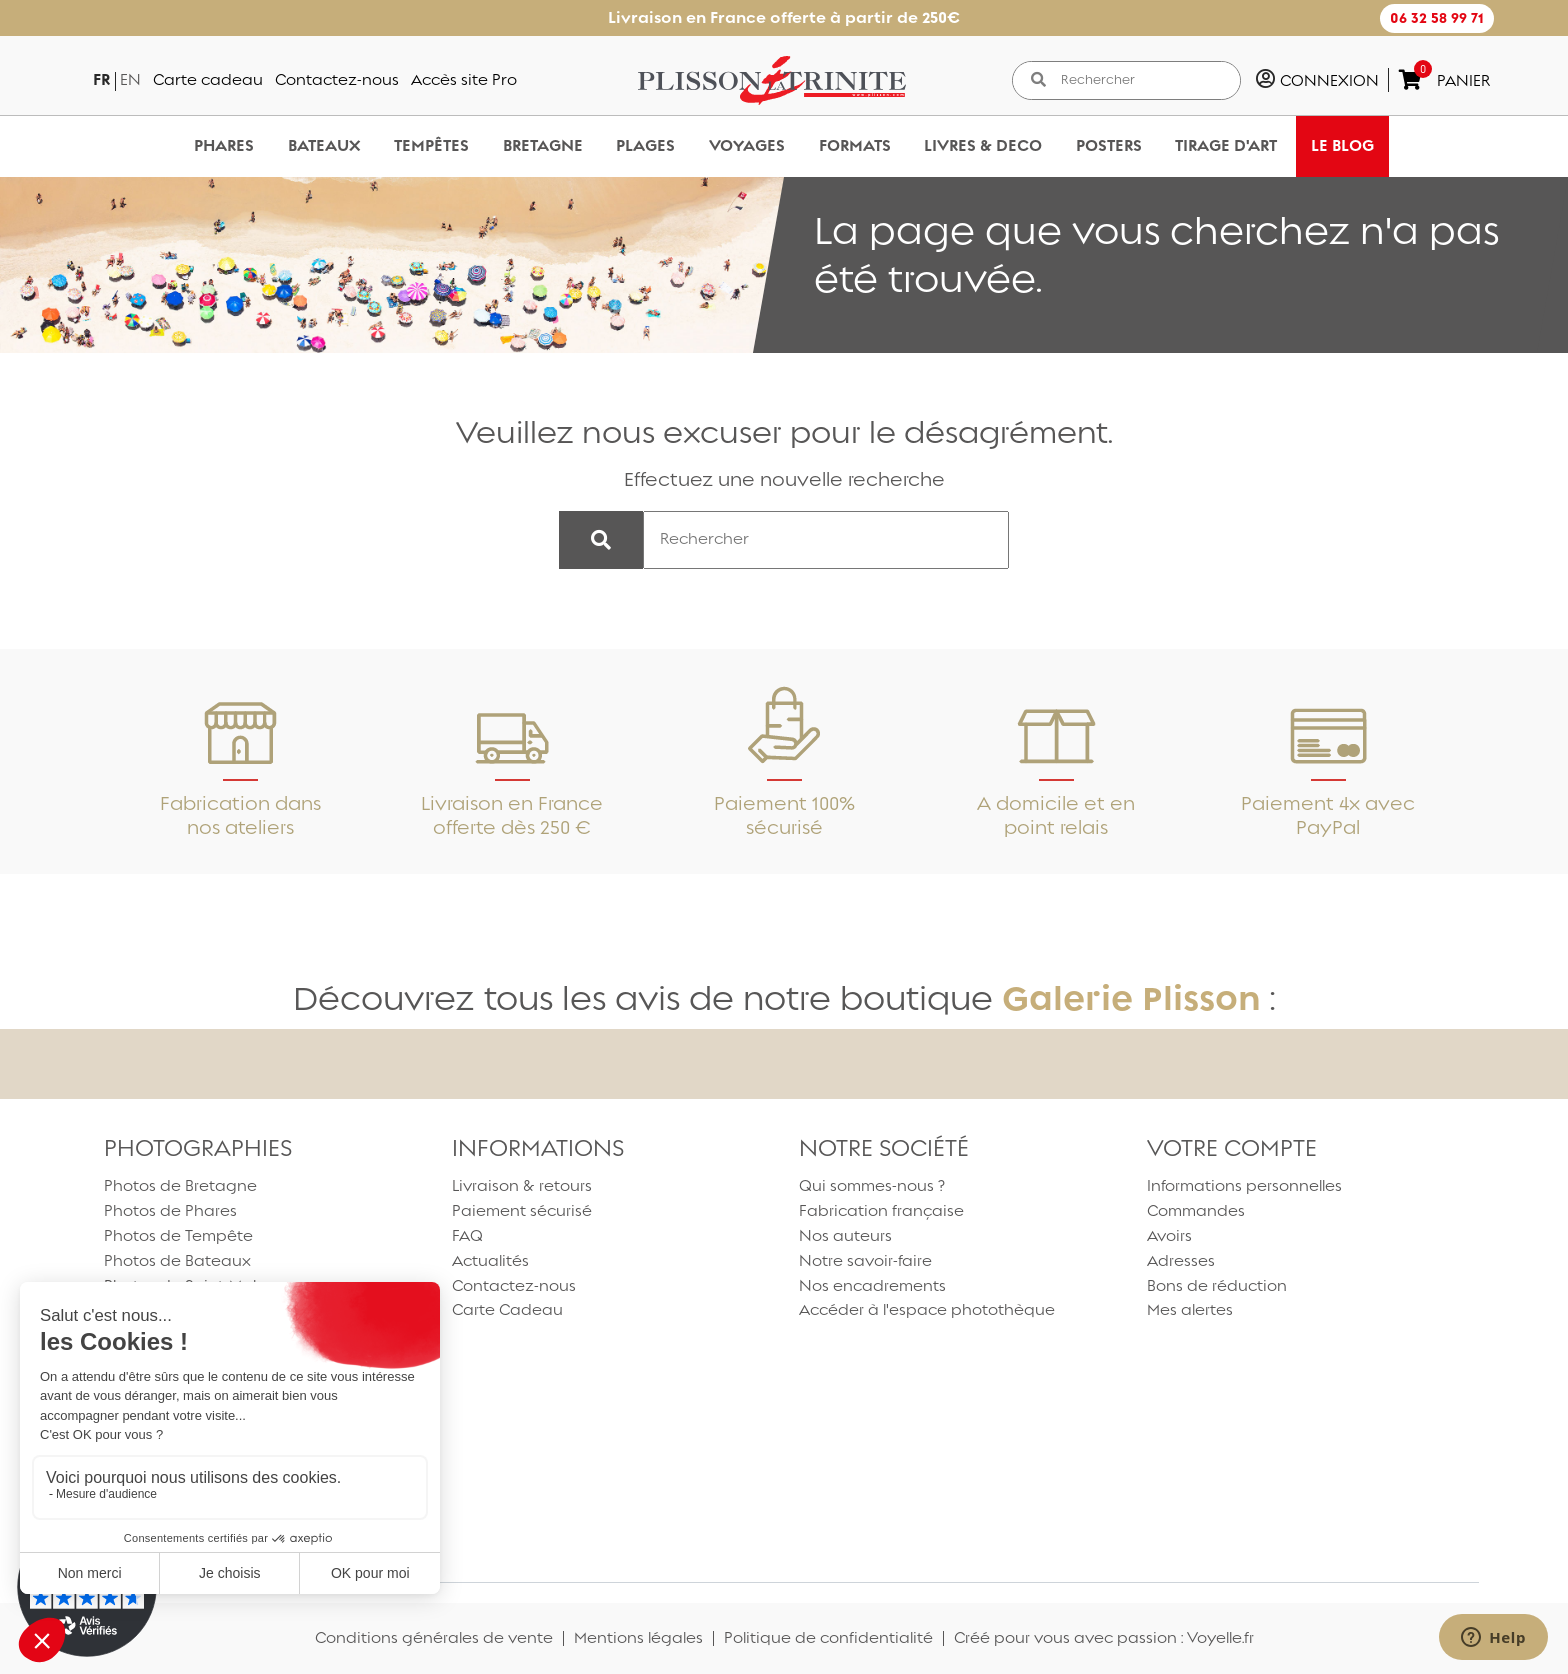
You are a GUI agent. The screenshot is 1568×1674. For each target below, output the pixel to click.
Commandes (1196, 1210)
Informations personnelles (1244, 1185)
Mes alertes (1190, 1309)
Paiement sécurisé (522, 1210)
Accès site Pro (464, 79)
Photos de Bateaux (177, 1260)
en (130, 79)
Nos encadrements (872, 1285)
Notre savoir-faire (865, 1260)
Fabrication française (881, 1210)
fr (101, 79)
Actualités (490, 1260)
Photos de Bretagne (180, 1185)
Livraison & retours (522, 1185)
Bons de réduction (1217, 1285)
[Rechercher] (1143, 80)
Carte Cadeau (507, 1309)
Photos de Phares (170, 1210)
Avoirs (1169, 1235)
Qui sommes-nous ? (872, 1185)
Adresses (1181, 1260)
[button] (1437, 18)
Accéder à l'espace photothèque (927, 1309)
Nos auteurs (845, 1235)
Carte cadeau (208, 79)
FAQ (467, 1235)
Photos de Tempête (178, 1235)
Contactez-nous (337, 79)
